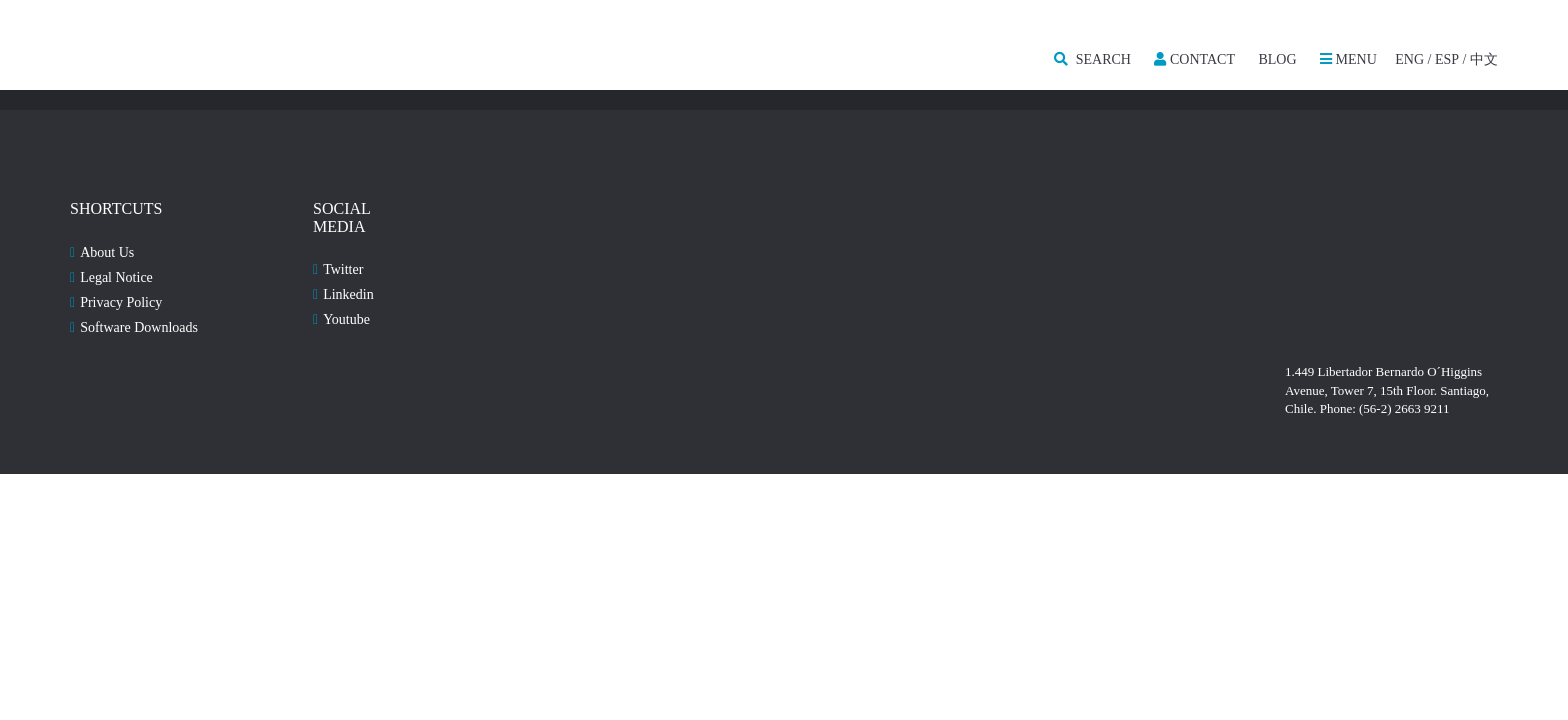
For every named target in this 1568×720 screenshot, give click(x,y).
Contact (1194, 59)
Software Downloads (139, 327)
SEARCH (1092, 59)
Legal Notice (116, 277)
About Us (107, 252)
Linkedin (348, 294)
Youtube (346, 319)
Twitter (343, 269)
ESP (1447, 59)
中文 (1484, 59)
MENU (1348, 59)
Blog (1277, 59)
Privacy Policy (121, 302)
